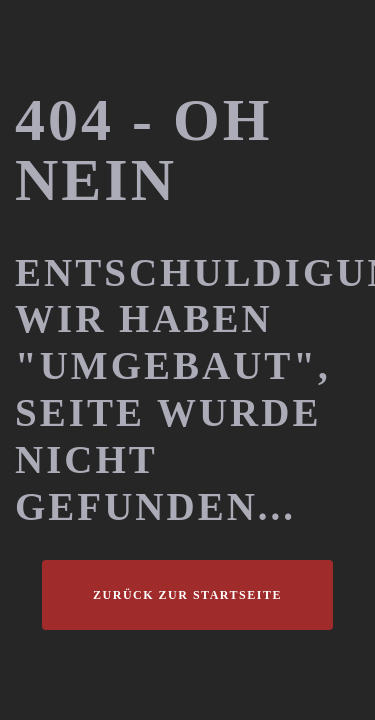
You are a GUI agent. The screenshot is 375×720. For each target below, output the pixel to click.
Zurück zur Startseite (187, 595)
